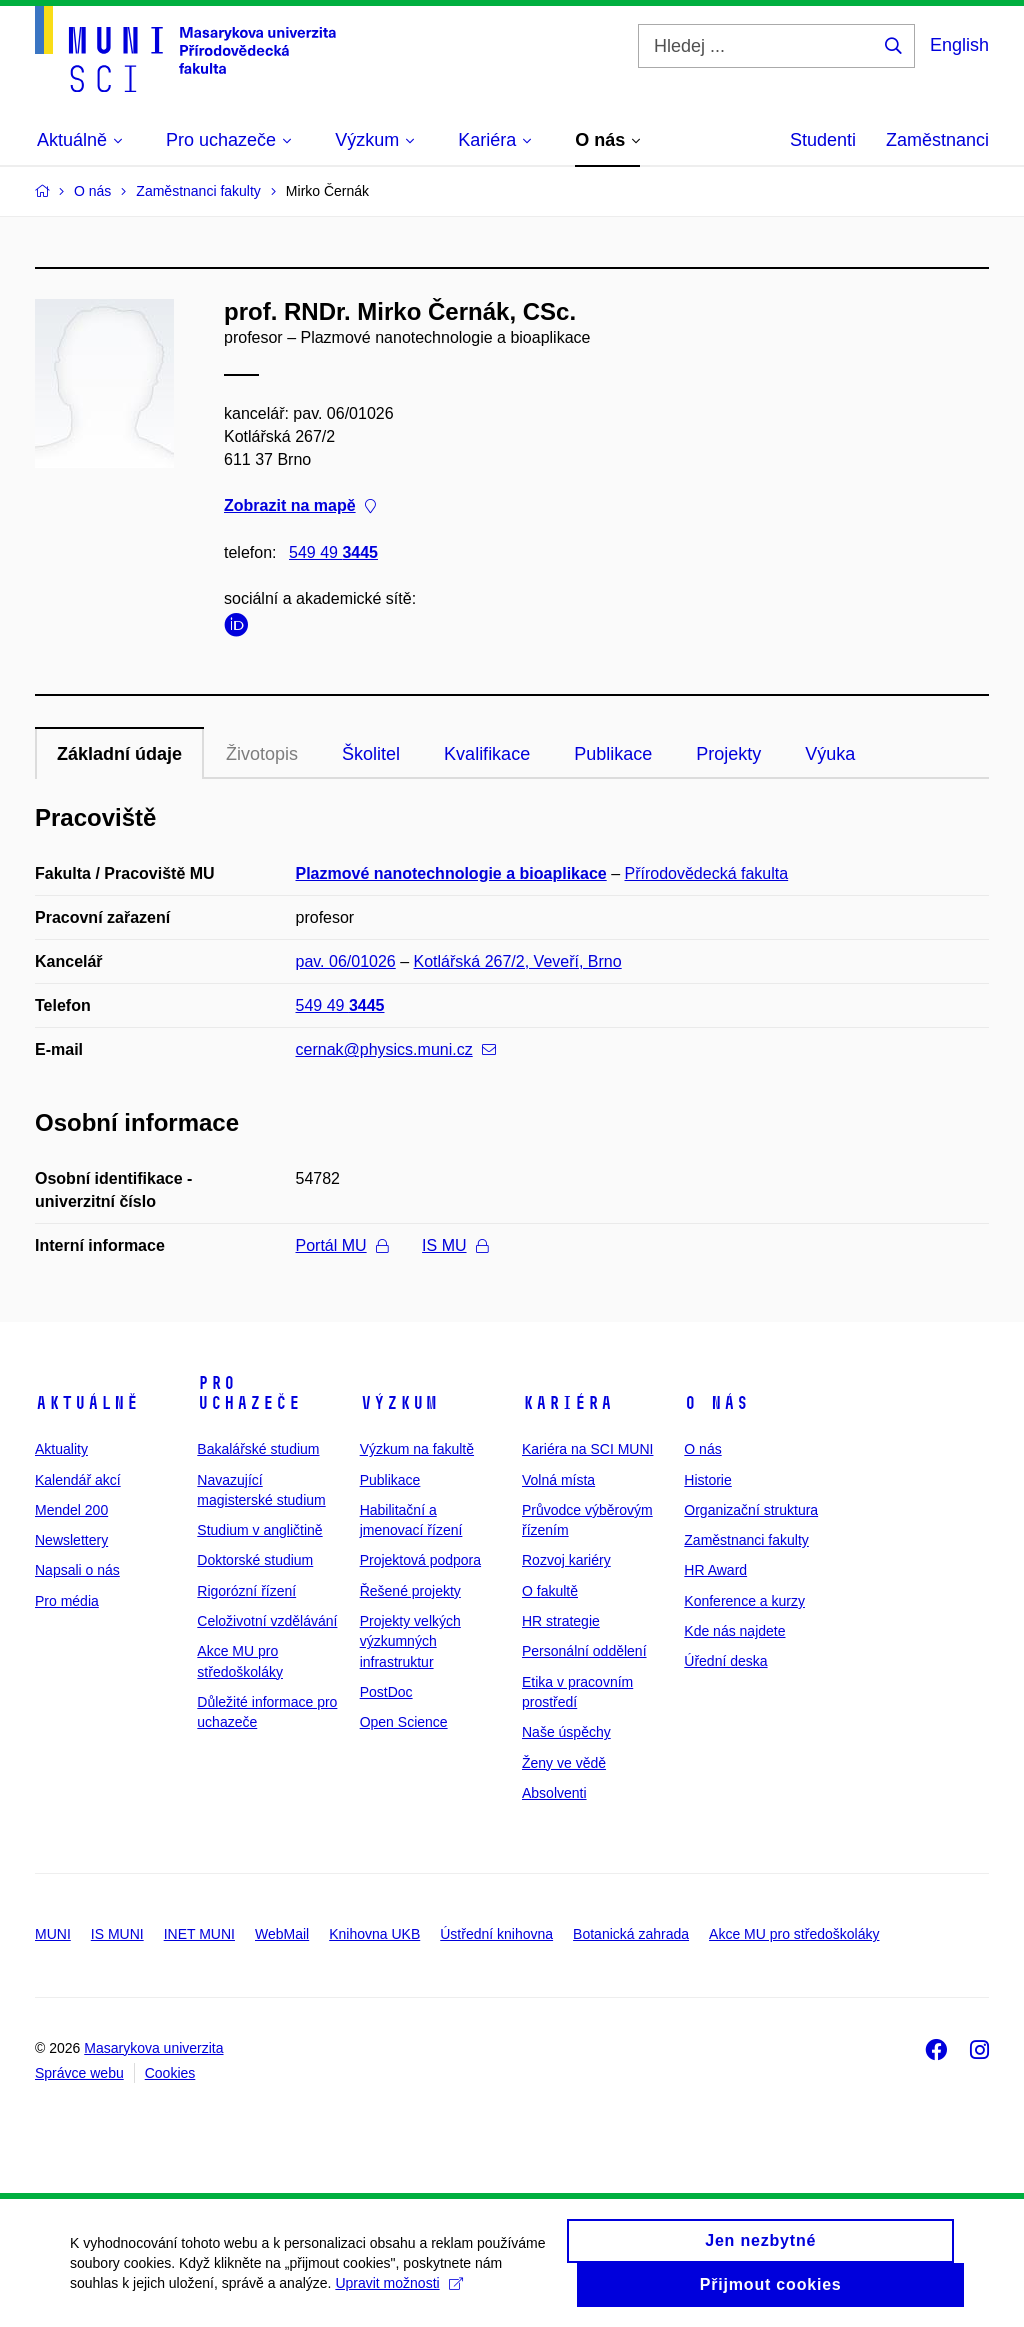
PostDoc (386, 1692)
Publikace (613, 754)
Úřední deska (725, 1661)
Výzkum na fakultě (417, 1449)
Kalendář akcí (78, 1480)
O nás (716, 1403)
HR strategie (561, 1621)
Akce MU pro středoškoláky (794, 1934)
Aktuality (61, 1449)
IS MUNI (117, 1934)
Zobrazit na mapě (300, 506)
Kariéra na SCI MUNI (587, 1449)
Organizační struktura (751, 1510)
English (959, 45)
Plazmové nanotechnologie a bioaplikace (451, 873)
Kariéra (567, 1403)
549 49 (333, 552)
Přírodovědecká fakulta (707, 873)
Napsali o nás (77, 1570)
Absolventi (554, 1793)
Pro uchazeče (249, 1393)
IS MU (454, 1245)
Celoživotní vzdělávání (267, 1621)
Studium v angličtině (259, 1530)
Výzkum (399, 1403)
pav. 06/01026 (346, 961)
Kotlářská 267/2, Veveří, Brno (518, 961)
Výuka (830, 754)
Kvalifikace (487, 754)
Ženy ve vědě (564, 1763)
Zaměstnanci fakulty (746, 1540)
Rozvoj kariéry (566, 1560)
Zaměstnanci (937, 140)
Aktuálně (87, 1403)
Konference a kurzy (744, 1601)
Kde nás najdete (734, 1631)
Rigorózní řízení (246, 1591)
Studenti (823, 140)
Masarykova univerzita (153, 2048)
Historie (707, 1480)
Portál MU (342, 1245)
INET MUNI (199, 1934)
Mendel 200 (71, 1510)
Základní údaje (119, 754)
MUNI (53, 1934)
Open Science (404, 1722)
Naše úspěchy (566, 1732)
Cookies (170, 2073)
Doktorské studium (255, 1560)
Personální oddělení (584, 1651)
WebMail (282, 1934)
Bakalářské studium (258, 1449)
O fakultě (550, 1591)
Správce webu (79, 2073)
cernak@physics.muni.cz (396, 1049)
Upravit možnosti (398, 2295)
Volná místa (558, 1480)
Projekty (728, 754)
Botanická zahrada (631, 1934)
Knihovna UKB (374, 1934)
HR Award (715, 1570)
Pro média (67, 1601)
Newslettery (71, 1540)
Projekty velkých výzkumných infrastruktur (410, 1641)
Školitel (371, 754)
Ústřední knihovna (496, 1934)
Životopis (262, 754)
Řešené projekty (410, 1591)
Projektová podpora (420, 1560)
